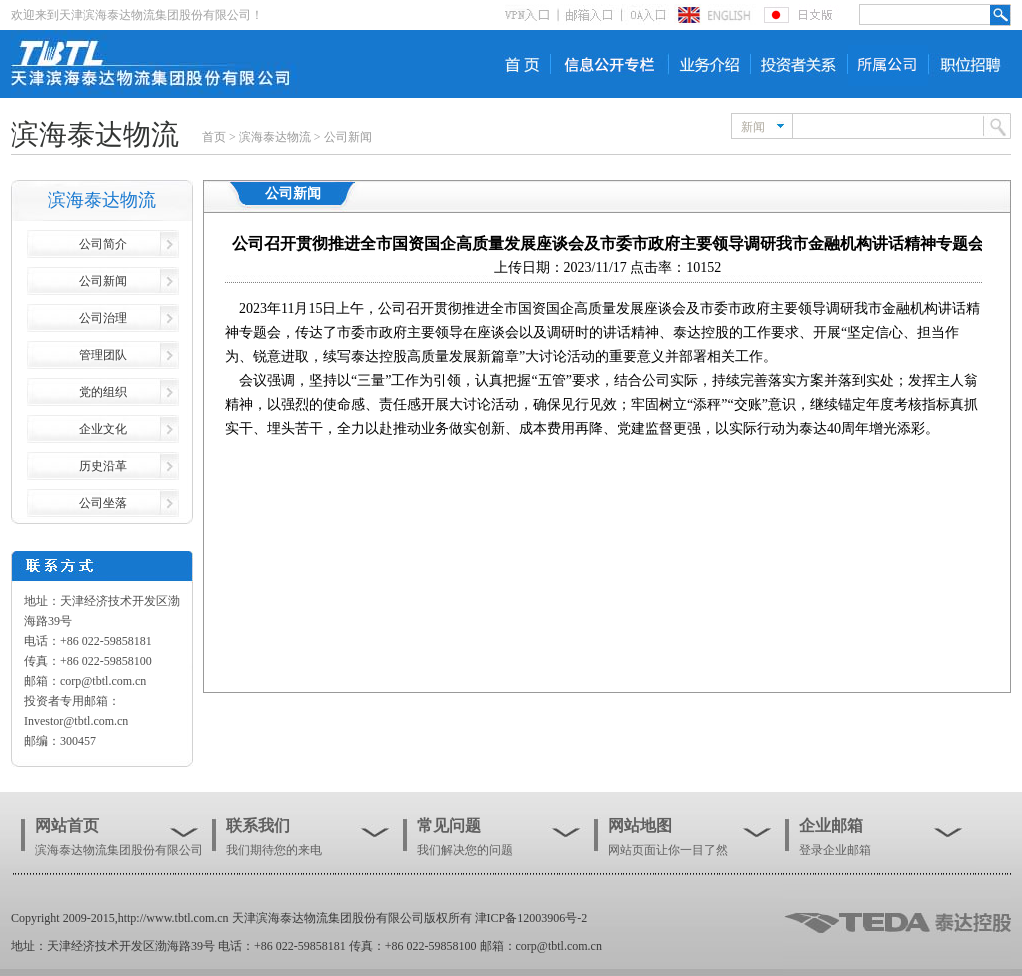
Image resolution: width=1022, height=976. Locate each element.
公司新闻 (348, 137)
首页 (214, 137)
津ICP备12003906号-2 (531, 918)
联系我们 (258, 825)
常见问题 (449, 825)
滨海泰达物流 (275, 137)
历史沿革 (103, 466)
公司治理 (103, 318)
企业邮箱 (831, 825)
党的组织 (103, 392)
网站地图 (640, 825)
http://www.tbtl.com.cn (173, 918)
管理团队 (103, 355)
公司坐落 (103, 503)
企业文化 (103, 429)
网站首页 (67, 825)
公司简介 (103, 244)
